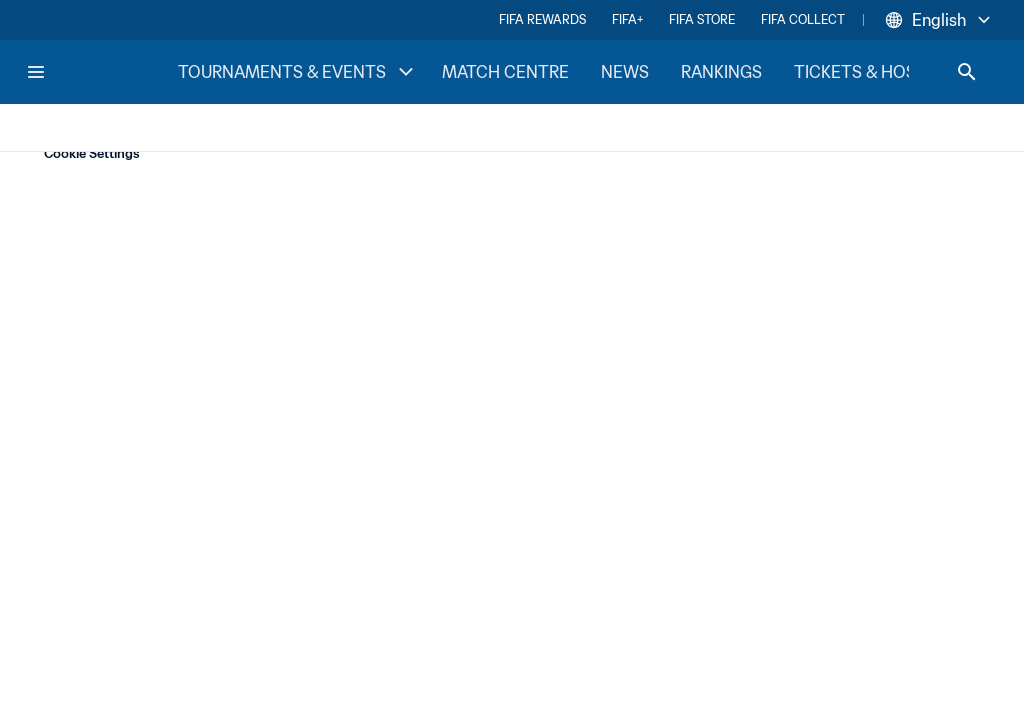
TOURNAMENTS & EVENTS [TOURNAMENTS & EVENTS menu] (298, 72)
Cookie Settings (92, 153)
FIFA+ (627, 19)
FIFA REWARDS (542, 19)
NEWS (625, 72)
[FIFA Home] (101, 72)
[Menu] (36, 72)
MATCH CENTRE (505, 72)
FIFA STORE (702, 19)
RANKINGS (721, 72)
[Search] (967, 72)
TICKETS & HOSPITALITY (889, 72)
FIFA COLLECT (803, 19)
